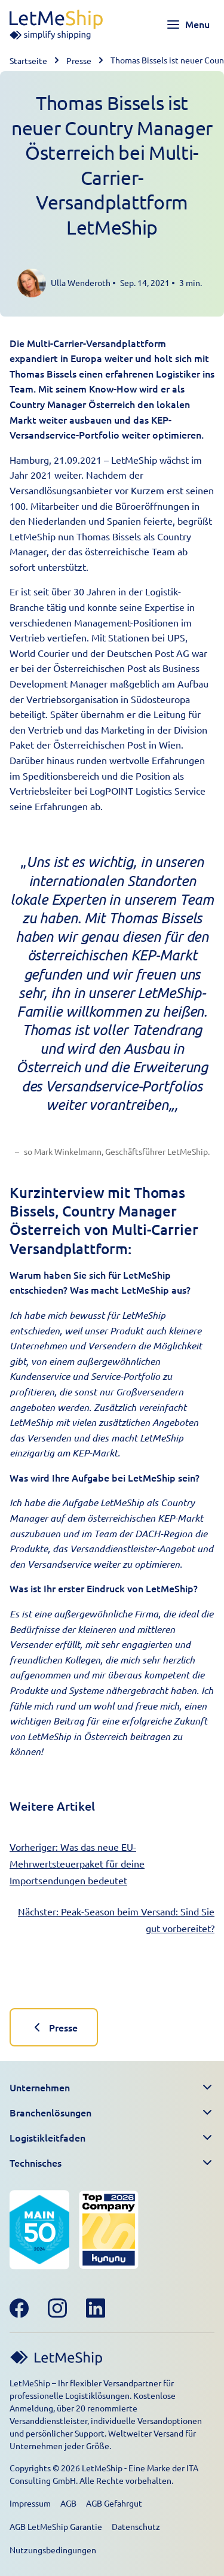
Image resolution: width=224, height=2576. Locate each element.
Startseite (28, 60)
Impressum (30, 2503)
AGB (68, 2503)
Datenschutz (136, 2526)
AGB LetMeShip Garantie (56, 2526)
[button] (112, 2088)
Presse (78, 60)
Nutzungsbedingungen (53, 2549)
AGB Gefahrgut (114, 2503)
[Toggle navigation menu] (187, 24)
